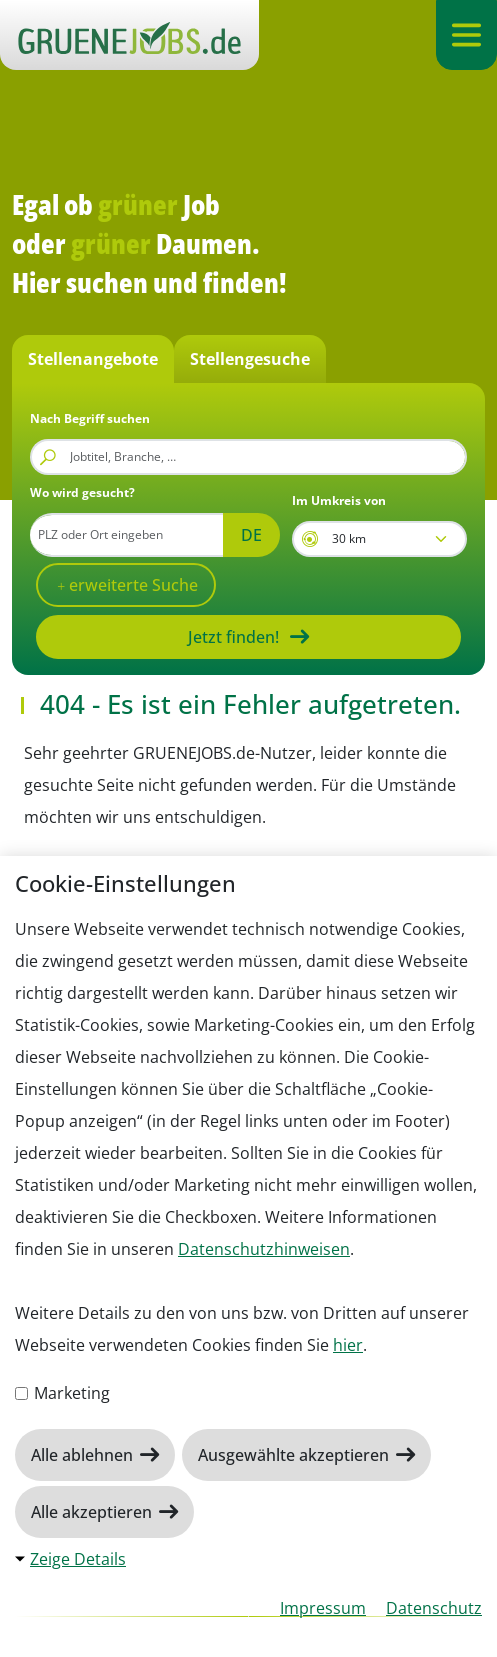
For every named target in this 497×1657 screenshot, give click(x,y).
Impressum (323, 1608)
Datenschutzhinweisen (264, 1249)
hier (348, 1345)
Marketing (62, 1393)
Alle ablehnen (84, 1455)
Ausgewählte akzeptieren (295, 1455)
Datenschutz (434, 1608)
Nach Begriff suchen (90, 418)
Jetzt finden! (233, 637)
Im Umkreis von (339, 500)
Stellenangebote (93, 359)
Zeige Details (78, 1559)
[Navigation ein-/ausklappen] (466, 35)
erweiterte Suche (131, 585)
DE (251, 535)
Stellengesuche (250, 359)
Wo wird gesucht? (82, 492)
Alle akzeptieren (93, 1512)
